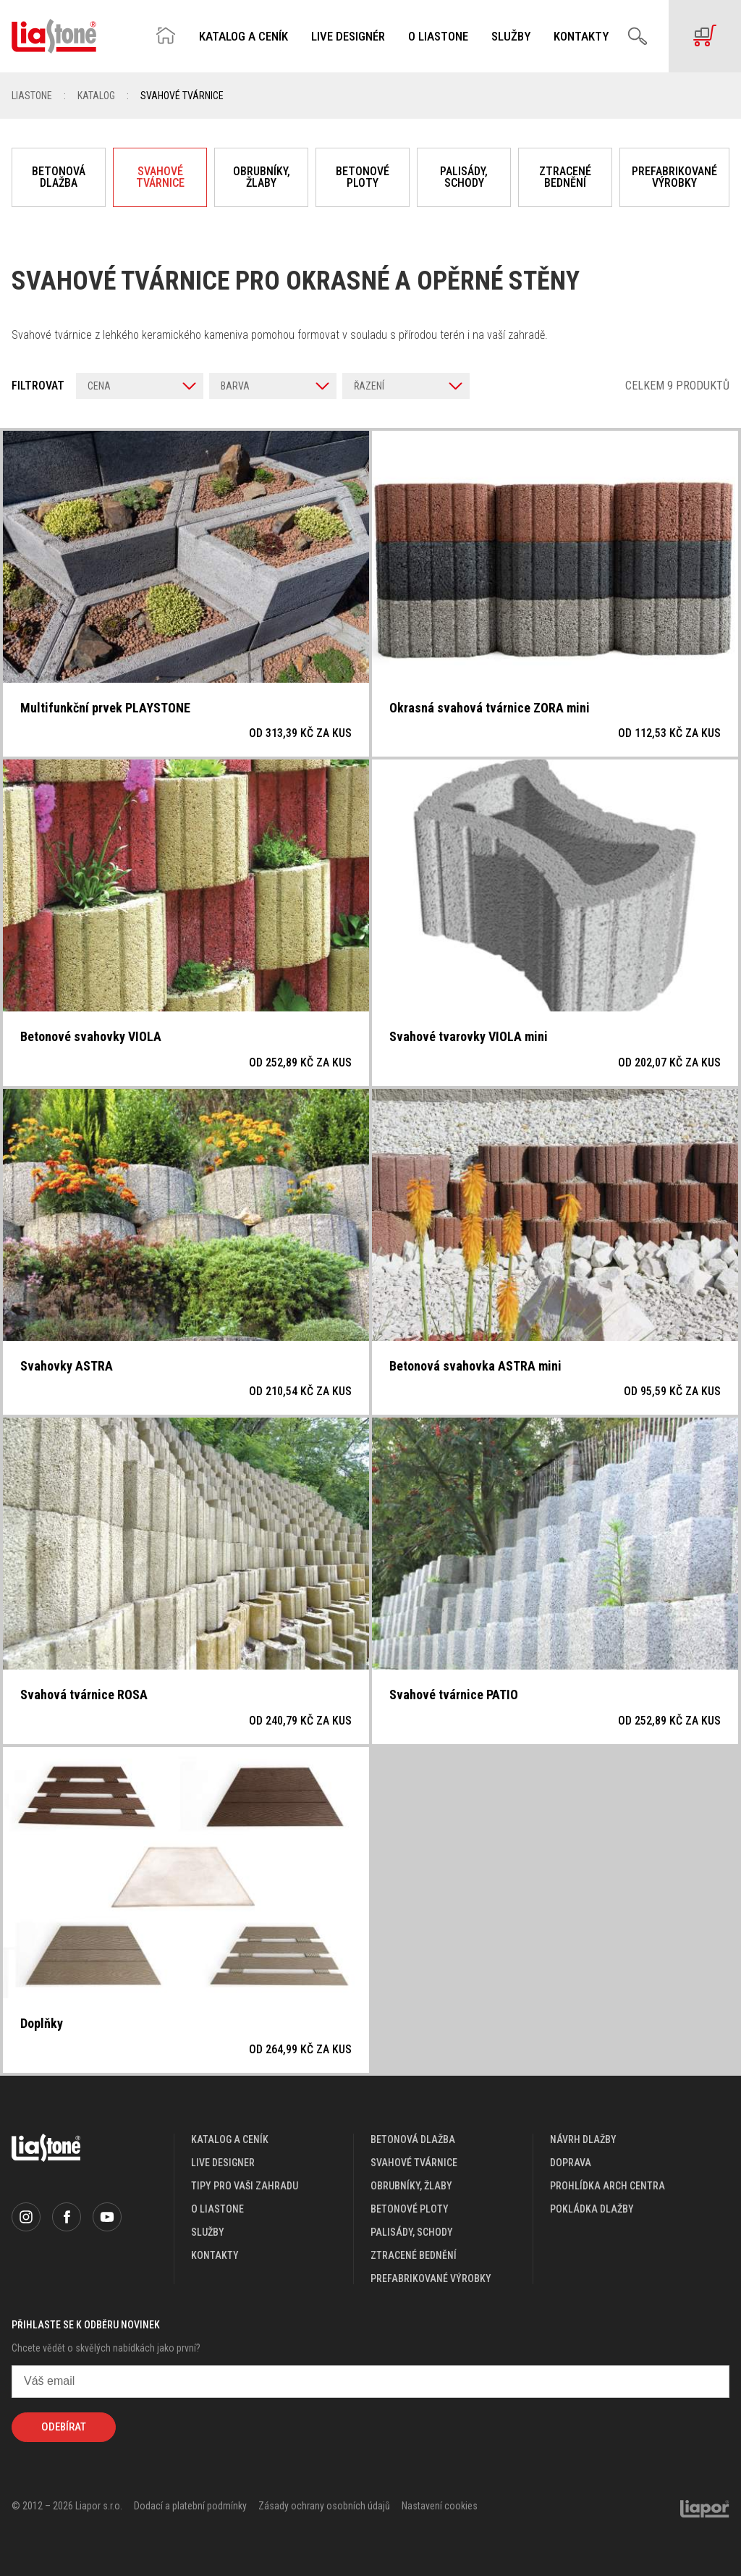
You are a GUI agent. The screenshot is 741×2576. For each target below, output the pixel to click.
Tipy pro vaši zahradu (244, 2186)
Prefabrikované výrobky (674, 177)
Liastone (32, 95)
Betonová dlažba (58, 177)
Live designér (348, 36)
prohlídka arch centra (607, 2186)
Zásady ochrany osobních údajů (324, 2506)
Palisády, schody (464, 177)
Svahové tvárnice (160, 177)
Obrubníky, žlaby (261, 177)
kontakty (215, 2255)
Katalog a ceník (243, 36)
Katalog (96, 95)
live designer (223, 2162)
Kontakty (581, 36)
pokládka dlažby (592, 2209)
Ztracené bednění (565, 177)
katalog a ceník (229, 2139)
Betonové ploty (362, 177)
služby (207, 2232)
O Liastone (438, 36)
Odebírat (63, 2426)
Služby (510, 36)
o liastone (217, 2209)
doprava (570, 2162)
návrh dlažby (583, 2139)
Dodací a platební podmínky (190, 2506)
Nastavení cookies (440, 2506)
